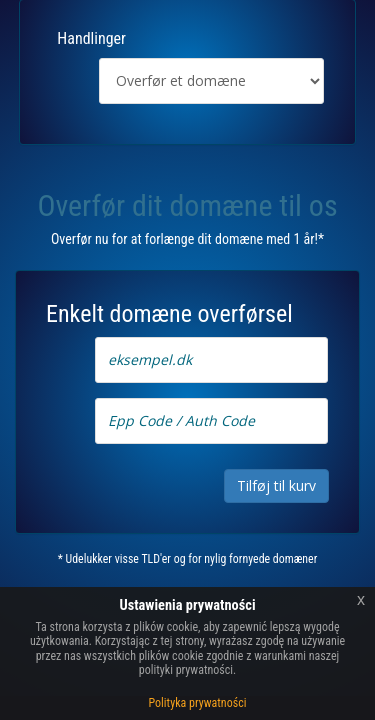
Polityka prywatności (198, 703)
